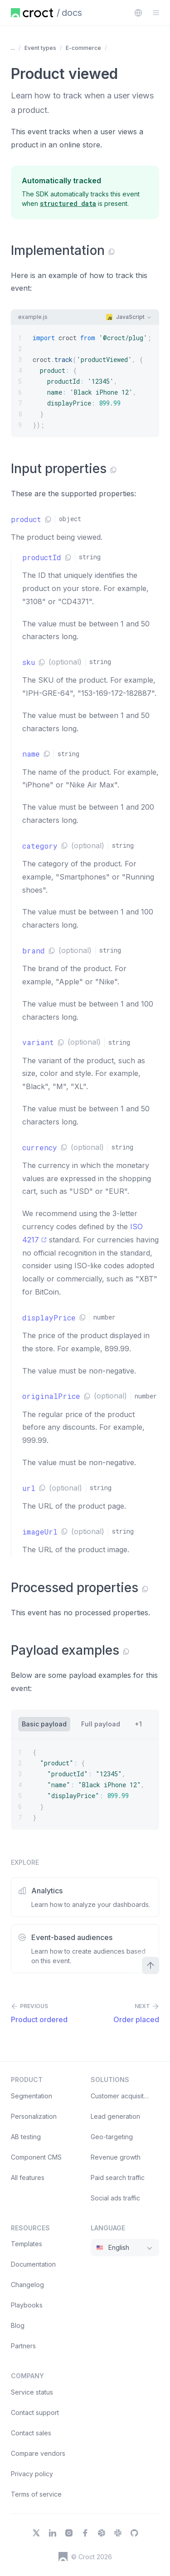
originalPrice (51, 1396)
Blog (17, 2325)
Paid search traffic (118, 2177)
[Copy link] (111, 252)
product (26, 519)
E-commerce (83, 47)
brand (33, 950)
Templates (26, 2244)
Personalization (34, 2116)
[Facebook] (85, 2532)
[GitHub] (134, 2532)
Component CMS (36, 2157)
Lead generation (115, 2116)
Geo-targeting (112, 2137)
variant (38, 1042)
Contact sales (31, 2433)
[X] (36, 2532)
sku (28, 662)
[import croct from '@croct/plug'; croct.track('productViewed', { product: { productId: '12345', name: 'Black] (85, 381)
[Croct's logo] (63, 2556)
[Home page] (32, 12)
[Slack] (117, 2532)
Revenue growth (116, 2157)
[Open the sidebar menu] (156, 13)
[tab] (44, 1724)
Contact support (35, 2412)
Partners (23, 2346)
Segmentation (31, 2096)
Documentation (33, 2264)
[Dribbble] (101, 2532)
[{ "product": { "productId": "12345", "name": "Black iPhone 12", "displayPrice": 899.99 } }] (85, 1784)
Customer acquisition (122, 2096)
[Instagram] (68, 2532)
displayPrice (49, 1317)
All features (27, 2177)
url (28, 1488)
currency (39, 1147)
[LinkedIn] (52, 2532)
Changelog (27, 2284)
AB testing (26, 2137)
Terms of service (36, 2494)
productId (41, 557)
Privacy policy (32, 2474)
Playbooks (27, 2305)
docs (72, 12)
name (31, 753)
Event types (40, 47)
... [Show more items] (13, 47)
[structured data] (68, 203)
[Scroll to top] (150, 1965)
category (40, 845)
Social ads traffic (115, 2198)
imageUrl (40, 1531)
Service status (32, 2392)
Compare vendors (38, 2453)
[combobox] (138, 12)
